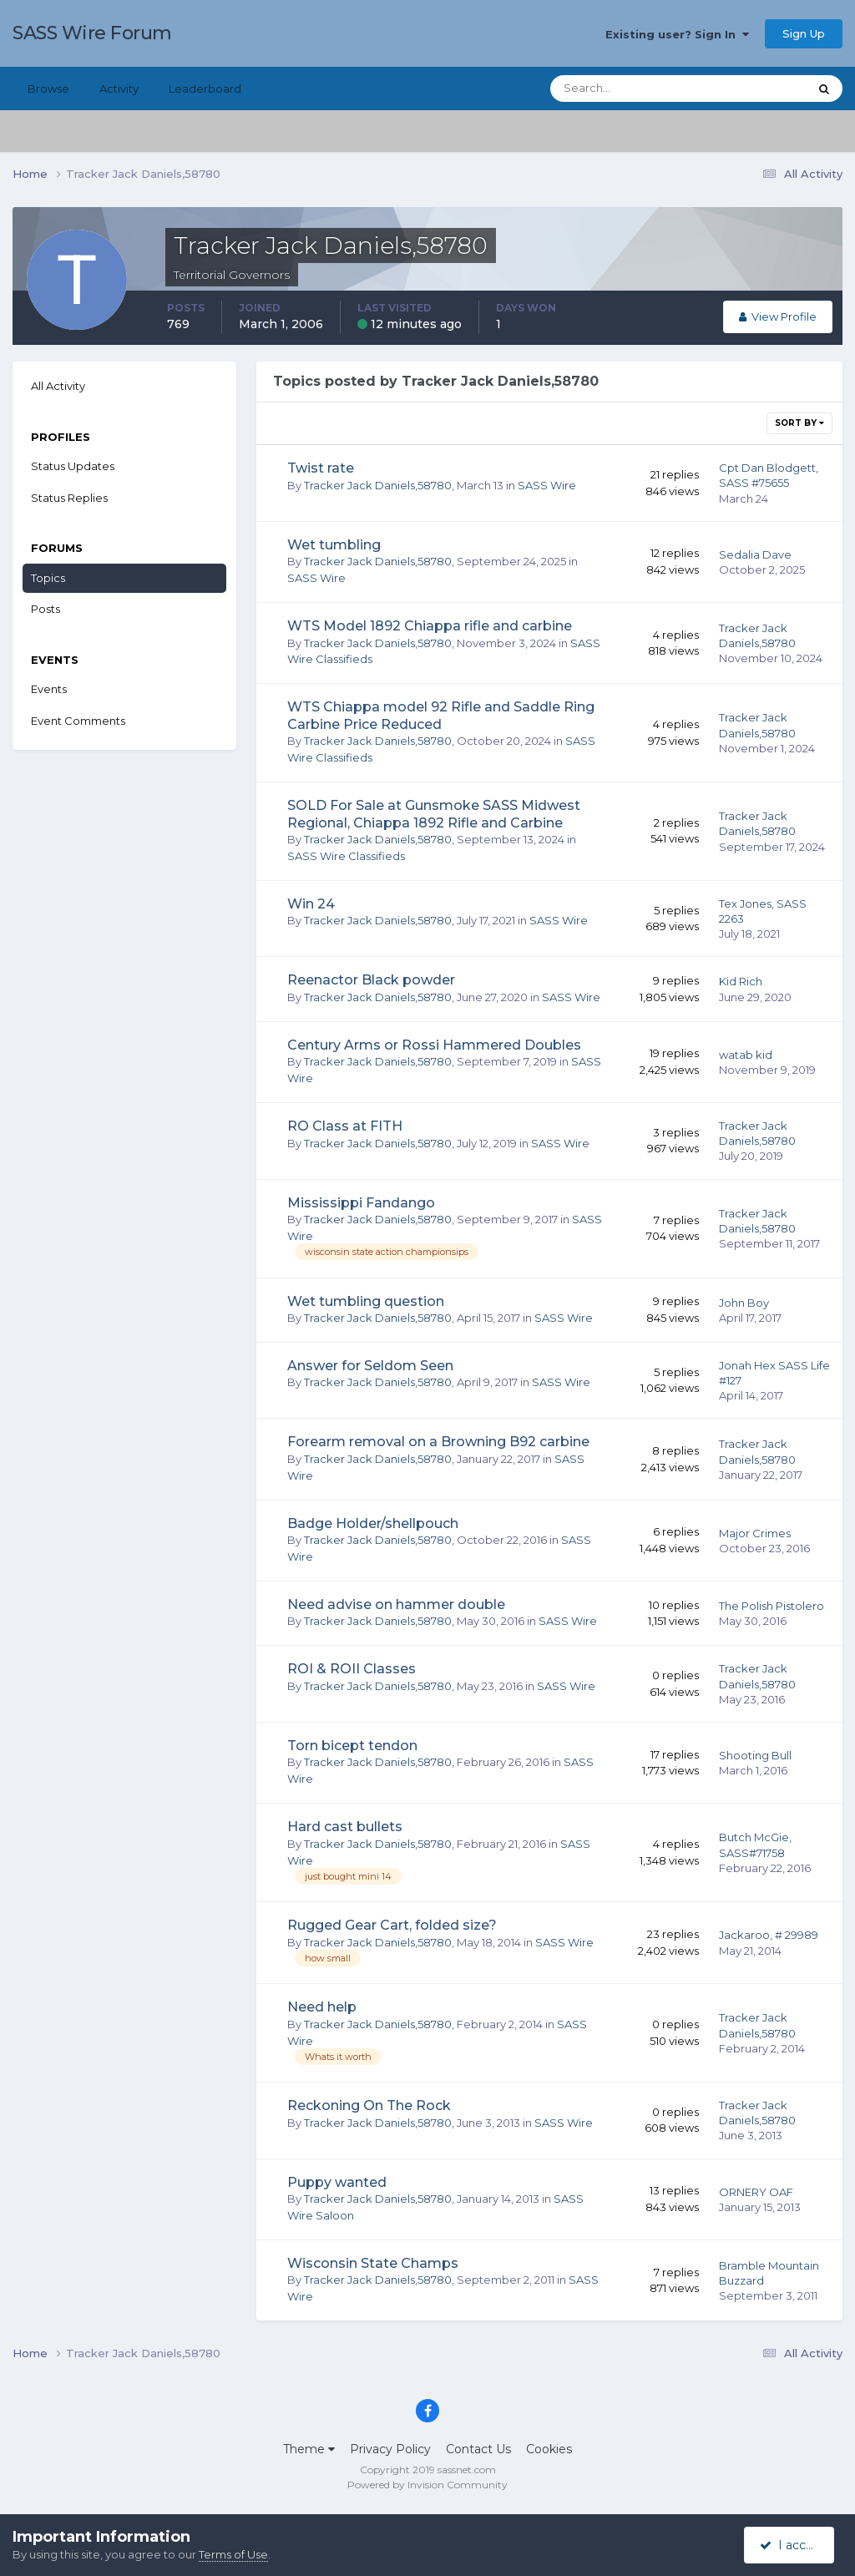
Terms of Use (233, 2554)
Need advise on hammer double (396, 1604)
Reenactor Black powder (371, 980)
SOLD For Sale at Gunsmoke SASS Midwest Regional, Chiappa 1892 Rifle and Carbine (433, 814)
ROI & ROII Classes (351, 1669)
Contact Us (478, 2449)
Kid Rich (740, 981)
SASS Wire (547, 485)
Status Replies (69, 497)
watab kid (745, 1054)
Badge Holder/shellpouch (372, 1523)
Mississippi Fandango (361, 1203)
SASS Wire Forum (92, 33)
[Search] (625, 88)
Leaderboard (205, 88)
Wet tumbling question (365, 1301)
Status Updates (72, 466)
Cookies (549, 2449)
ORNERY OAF (756, 2192)
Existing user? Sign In (677, 34)
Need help (322, 2007)
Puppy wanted (337, 2182)
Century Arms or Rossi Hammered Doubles (434, 1045)
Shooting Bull (755, 1755)
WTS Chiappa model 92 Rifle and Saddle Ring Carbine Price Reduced (440, 715)
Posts (45, 608)
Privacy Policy (390, 2449)
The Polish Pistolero (771, 1605)
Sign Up (803, 33)
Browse (48, 88)
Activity (119, 88)
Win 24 (311, 904)
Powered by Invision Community (427, 2484)
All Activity (58, 385)
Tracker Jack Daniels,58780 (378, 485)
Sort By (799, 423)
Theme (309, 2449)
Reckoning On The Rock (369, 2105)
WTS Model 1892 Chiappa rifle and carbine (429, 626)
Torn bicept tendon (352, 1746)
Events (49, 689)
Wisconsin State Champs (372, 2263)
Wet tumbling (334, 545)
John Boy (744, 1302)
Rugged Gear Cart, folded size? (392, 1925)
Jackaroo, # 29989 (768, 1934)
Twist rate (320, 468)
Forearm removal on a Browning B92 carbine (438, 1442)
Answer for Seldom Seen (370, 1366)
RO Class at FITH (344, 1126)
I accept (792, 2545)
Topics (48, 578)
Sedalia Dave (755, 554)
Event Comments (78, 720)
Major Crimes (755, 1533)
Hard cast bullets (344, 1827)
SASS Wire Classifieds (346, 856)
